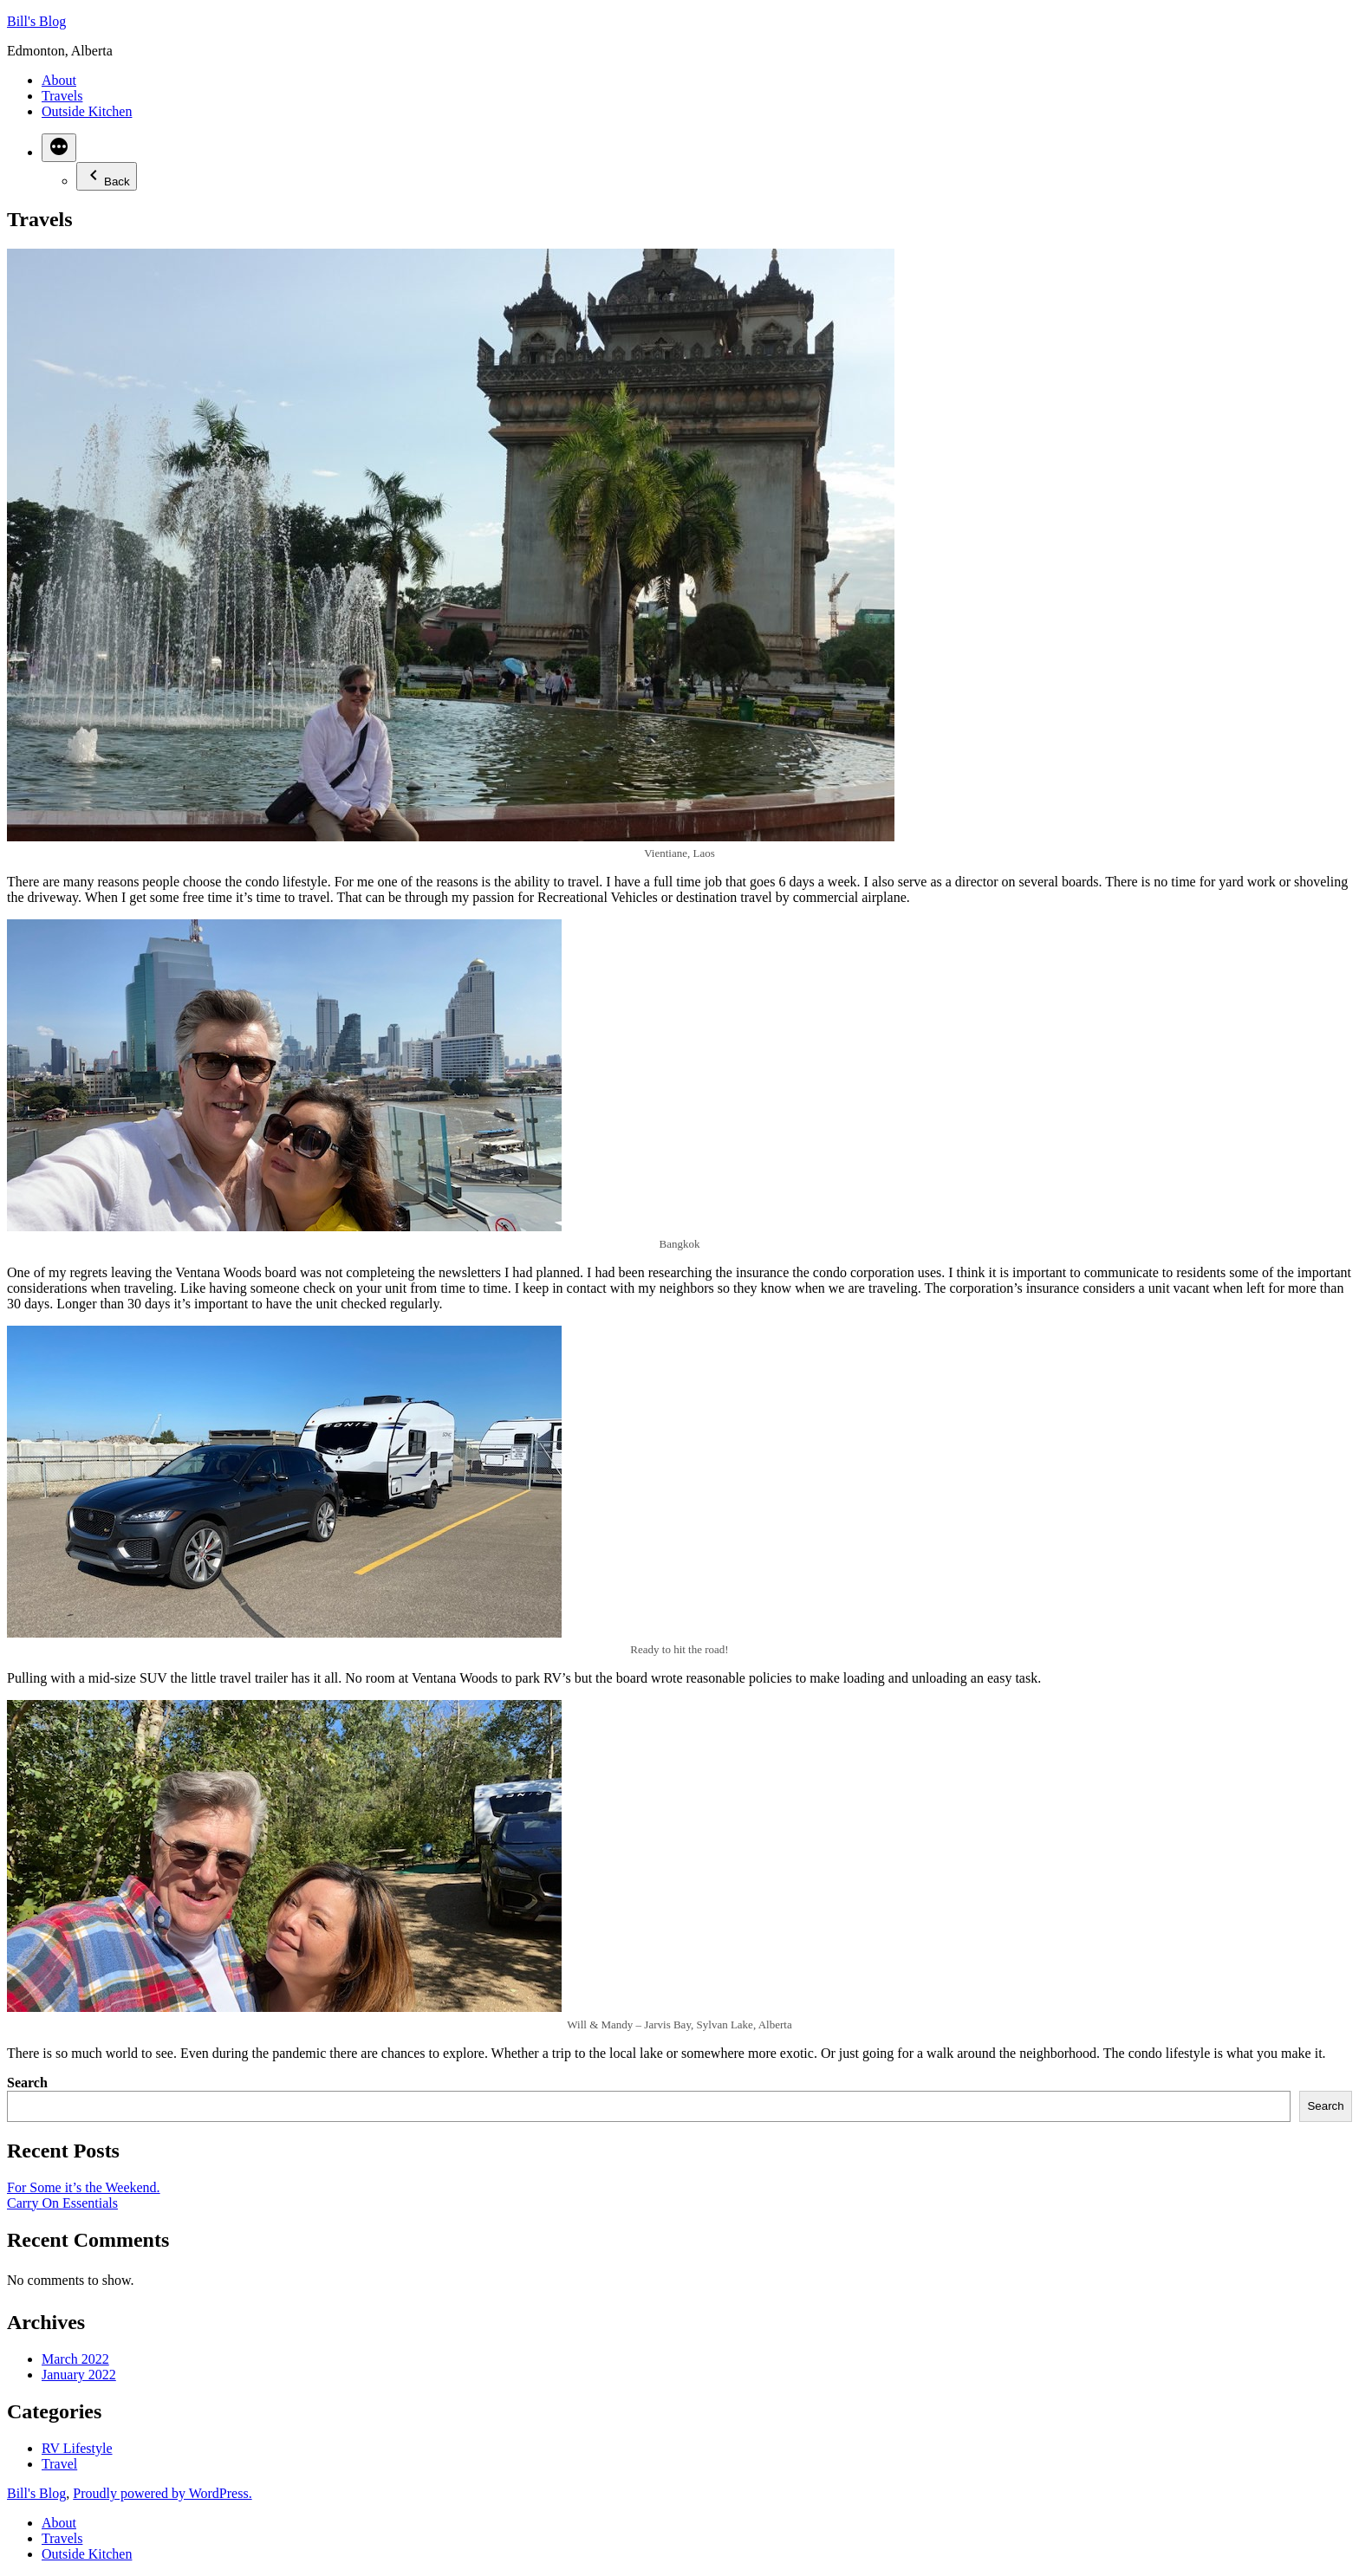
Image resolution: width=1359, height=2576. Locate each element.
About (59, 80)
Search (27, 2082)
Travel (59, 2463)
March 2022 (75, 2359)
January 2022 (79, 2374)
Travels (62, 95)
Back (106, 176)
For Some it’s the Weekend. (83, 2187)
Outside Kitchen (87, 111)
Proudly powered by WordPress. (162, 2493)
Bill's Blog (36, 21)
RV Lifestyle (77, 2448)
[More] (59, 147)
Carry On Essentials (62, 2203)
